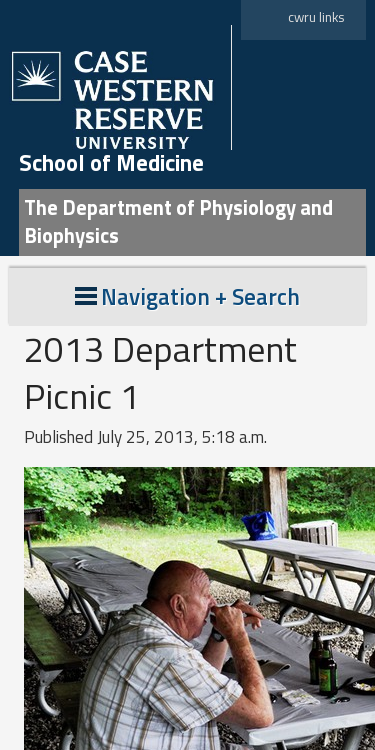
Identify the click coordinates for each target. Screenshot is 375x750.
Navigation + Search (187, 296)
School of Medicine (111, 163)
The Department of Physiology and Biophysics (178, 222)
